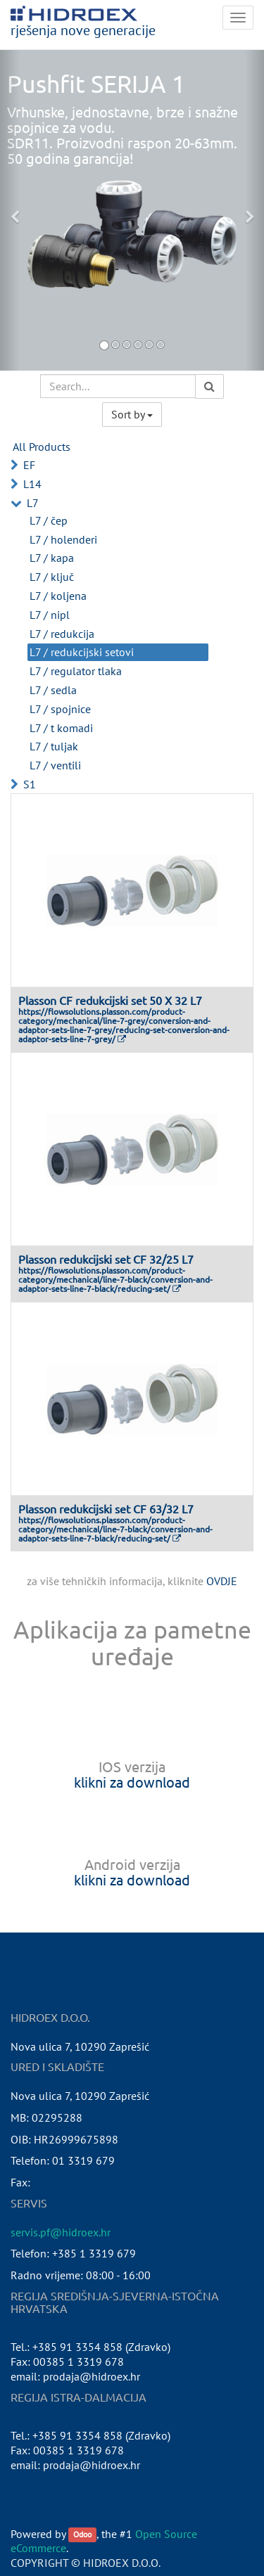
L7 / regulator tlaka (76, 671)
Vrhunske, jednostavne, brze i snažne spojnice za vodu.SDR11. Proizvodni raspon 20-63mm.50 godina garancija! (122, 135)
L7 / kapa (52, 558)
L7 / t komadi (61, 728)
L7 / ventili (55, 765)
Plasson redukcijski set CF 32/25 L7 (106, 1259)
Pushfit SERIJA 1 (96, 84)
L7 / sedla (53, 690)
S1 (29, 784)
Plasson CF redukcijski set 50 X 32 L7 (110, 1000)
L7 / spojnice (60, 709)
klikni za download (132, 1781)
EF (29, 465)
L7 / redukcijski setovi (82, 652)
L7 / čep (49, 520)
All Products (41, 447)
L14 (32, 484)
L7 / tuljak (54, 746)
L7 (33, 503)
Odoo (82, 2535)
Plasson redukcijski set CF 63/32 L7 (106, 1508)
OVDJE (221, 1581)
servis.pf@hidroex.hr (61, 2232)
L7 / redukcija (62, 634)
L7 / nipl (50, 615)
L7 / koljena (58, 596)
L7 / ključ (52, 577)
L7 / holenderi (63, 539)
